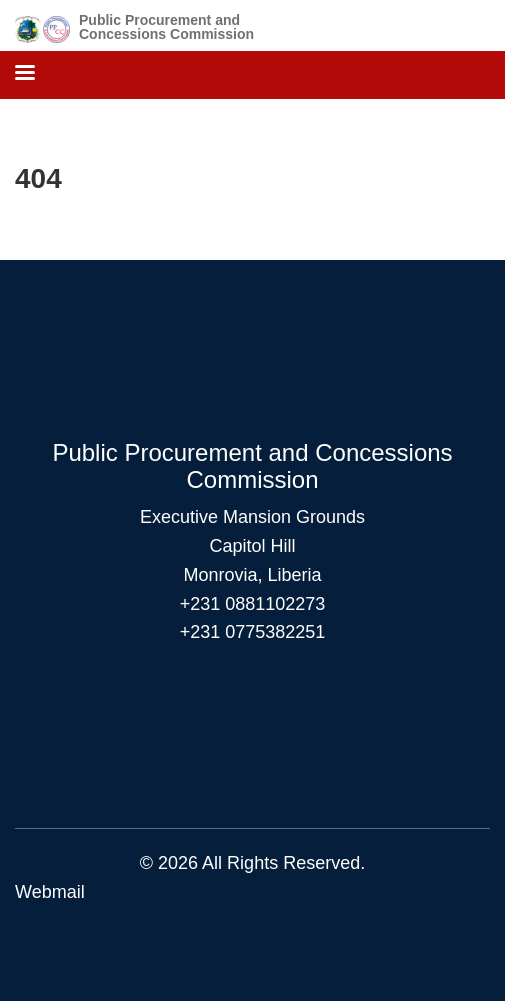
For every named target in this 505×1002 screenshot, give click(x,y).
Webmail (50, 892)
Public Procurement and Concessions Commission (166, 27)
